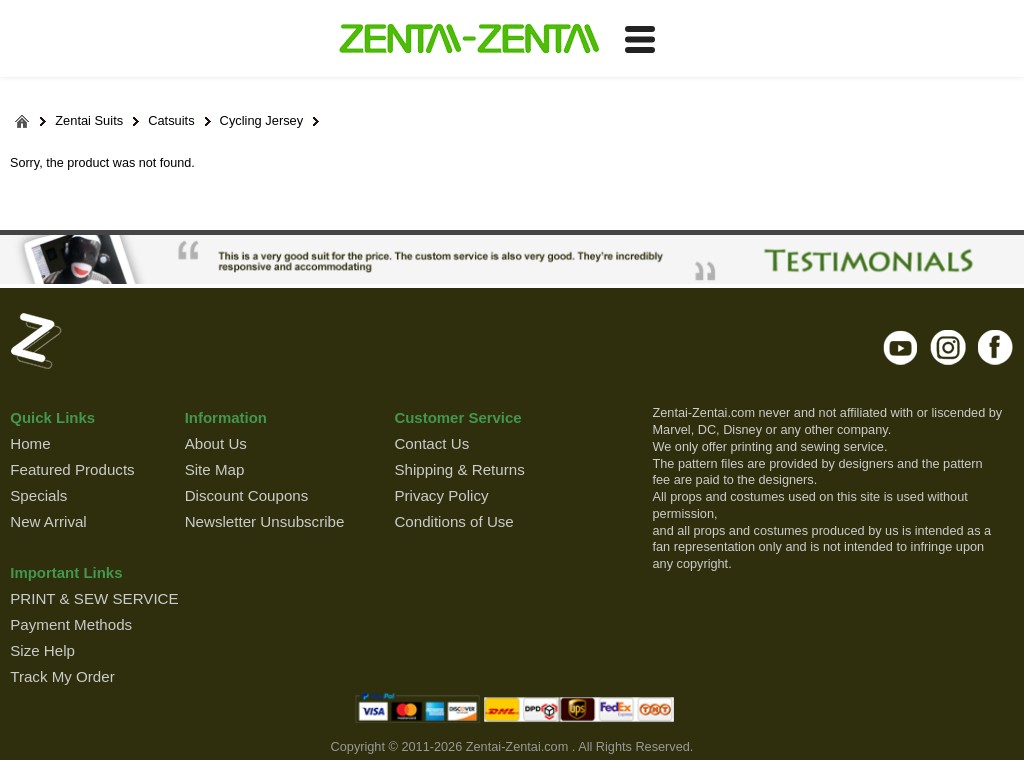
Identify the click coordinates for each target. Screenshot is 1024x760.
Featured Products (72, 469)
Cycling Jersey (262, 121)
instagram (948, 347)
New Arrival (48, 521)
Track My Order (62, 676)
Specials (38, 495)
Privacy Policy (441, 495)
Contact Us (431, 443)
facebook (995, 347)
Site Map (215, 469)
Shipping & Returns (459, 469)
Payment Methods (71, 624)
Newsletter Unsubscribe (265, 521)
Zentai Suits (89, 121)
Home (30, 443)
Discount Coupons (247, 495)
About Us (216, 443)
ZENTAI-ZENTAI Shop (468, 40)
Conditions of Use (453, 521)
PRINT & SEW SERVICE (94, 598)
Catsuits (171, 121)
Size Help (42, 650)
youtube (901, 347)
